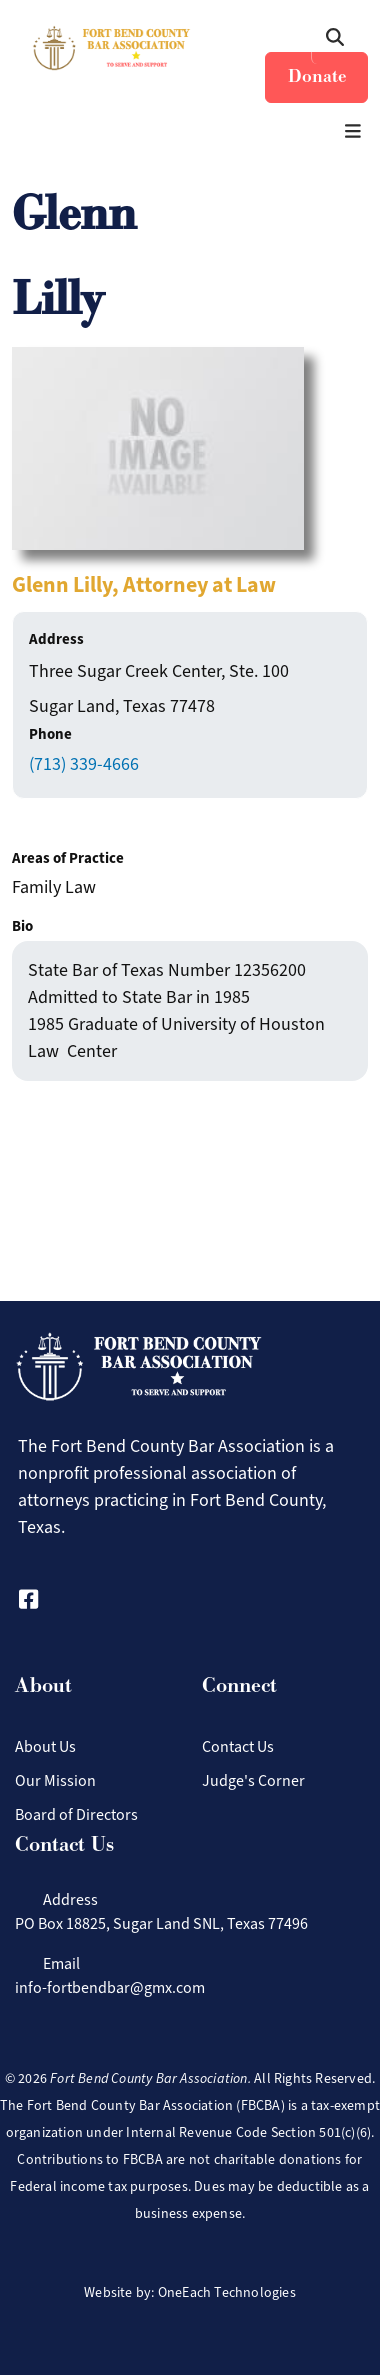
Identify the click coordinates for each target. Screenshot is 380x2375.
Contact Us (238, 1746)
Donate (317, 76)
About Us (45, 1746)
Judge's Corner (253, 1780)
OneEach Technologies (227, 2292)
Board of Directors (76, 1814)
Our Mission (55, 1780)
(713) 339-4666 (84, 764)
